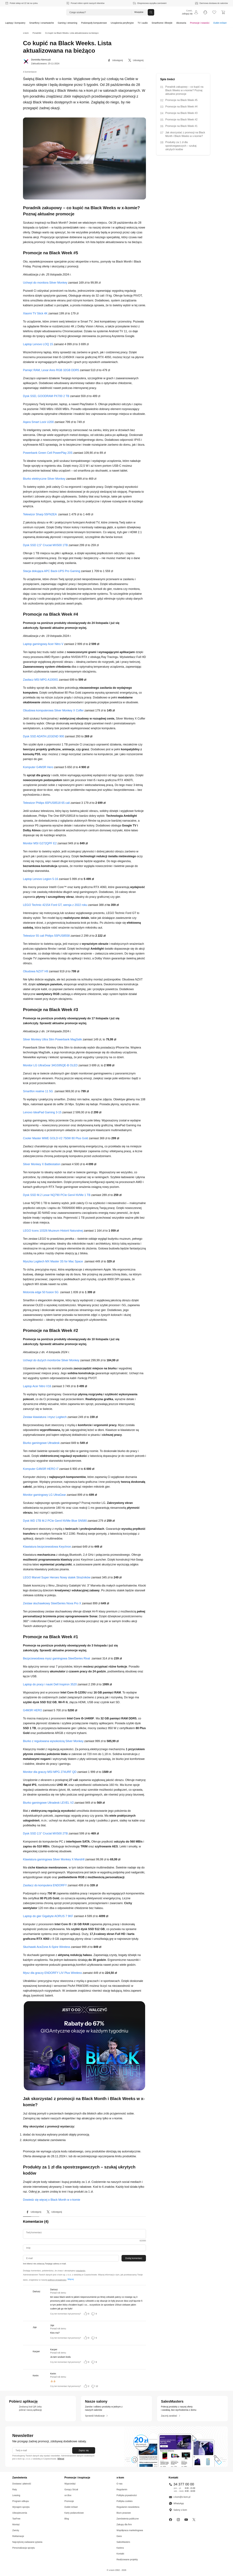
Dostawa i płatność (21, 2483)
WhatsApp (176, 2503)
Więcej (60, 2458)
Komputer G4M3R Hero (38, 767)
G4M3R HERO (32, 1710)
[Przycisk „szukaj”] (151, 12)
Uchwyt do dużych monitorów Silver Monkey (51, 1360)
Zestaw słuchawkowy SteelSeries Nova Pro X (52, 1603)
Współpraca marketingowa (129, 2530)
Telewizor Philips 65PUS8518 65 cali (46, 802)
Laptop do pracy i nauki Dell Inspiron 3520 (50, 1684)
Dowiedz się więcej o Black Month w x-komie (51, 2199)
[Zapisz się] (83, 2450)
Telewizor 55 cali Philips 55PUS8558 (46, 935)
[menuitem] (190, 12)
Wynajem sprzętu (21, 2507)
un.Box (67, 2495)
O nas (119, 2483)
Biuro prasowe (123, 2513)
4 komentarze (30, 71)
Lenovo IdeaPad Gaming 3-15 (42, 1112)
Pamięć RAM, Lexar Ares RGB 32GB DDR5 (51, 370)
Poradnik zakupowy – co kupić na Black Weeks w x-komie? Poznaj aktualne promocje (184, 90)
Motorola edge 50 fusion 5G (41, 1292)
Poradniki (37, 33)
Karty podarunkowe (74, 2513)
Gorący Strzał (71, 2489)
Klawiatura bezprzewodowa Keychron (47, 1546)
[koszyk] (223, 12)
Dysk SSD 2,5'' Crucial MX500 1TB (45, 545)
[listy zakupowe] (214, 12)
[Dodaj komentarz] (134, 2258)
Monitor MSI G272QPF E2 (40, 843)
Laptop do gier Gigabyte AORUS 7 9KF (48, 1916)
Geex (119, 2536)
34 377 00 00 (181, 2484)
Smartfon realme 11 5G (38, 1091)
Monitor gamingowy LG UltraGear (44, 1494)
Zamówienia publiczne (127, 2518)
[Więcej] (70, 2279)
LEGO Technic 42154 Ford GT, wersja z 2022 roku (55, 905)
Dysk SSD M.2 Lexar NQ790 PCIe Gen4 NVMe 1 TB (56, 1195)
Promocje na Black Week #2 (181, 119)
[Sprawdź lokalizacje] (96, 2416)
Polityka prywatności (126, 2495)
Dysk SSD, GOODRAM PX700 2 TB (46, 396)
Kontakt (120, 2553)
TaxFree (16, 2518)
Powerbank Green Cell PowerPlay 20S (47, 452)
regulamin (80, 2270)
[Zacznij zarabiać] (170, 2416)
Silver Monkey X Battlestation (42, 1164)
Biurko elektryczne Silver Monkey (44, 478)
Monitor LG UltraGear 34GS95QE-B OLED (50, 1065)
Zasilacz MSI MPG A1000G (40, 679)
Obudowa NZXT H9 (35, 971)
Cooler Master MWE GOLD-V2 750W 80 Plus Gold (55, 1138)
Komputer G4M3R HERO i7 (40, 1468)
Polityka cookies (124, 2501)
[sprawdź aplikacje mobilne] (40, 2408)
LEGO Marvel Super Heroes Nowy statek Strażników (56, 1577)
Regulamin (121, 2489)
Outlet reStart (71, 2507)
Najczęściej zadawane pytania (27, 2542)
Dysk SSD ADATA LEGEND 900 (43, 736)
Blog (66, 2518)
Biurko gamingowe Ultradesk (41, 1443)
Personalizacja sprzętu (23, 2548)
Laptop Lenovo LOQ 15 (38, 344)
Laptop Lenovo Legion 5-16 (40, 879)
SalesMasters (123, 2542)
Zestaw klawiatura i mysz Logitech (45, 1417)
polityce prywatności (57, 2280)
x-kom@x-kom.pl (179, 2497)
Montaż (16, 2524)
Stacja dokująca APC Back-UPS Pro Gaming (51, 571)
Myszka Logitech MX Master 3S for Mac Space (53, 1261)
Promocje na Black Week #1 (181, 126)
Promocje (69, 2501)
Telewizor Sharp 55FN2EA (40, 514)
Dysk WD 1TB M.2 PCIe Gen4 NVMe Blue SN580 (55, 1520)
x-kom (26, 33)
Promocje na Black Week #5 (181, 100)
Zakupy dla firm (124, 2524)
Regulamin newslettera (127, 2507)
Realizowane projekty (127, 2559)
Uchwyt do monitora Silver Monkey (45, 282)
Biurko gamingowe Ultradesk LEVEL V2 (48, 1802)
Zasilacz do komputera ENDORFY (45, 1885)
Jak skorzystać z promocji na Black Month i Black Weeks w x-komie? (185, 134)
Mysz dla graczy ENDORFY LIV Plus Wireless (52, 1972)
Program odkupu (20, 2501)
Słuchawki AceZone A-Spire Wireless (46, 1947)
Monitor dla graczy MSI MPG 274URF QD (50, 1772)
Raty (14, 2489)
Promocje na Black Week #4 (181, 106)
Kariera (120, 2548)
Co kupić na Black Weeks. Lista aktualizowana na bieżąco (72, 33)
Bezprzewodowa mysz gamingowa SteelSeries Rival (57, 1658)
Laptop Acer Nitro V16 (37, 1386)
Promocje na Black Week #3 (181, 113)
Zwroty (15, 2530)
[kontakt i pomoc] (205, 12)
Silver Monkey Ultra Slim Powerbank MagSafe (52, 1039)
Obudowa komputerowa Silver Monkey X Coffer (53, 710)
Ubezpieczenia (19, 2513)
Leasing (16, 2495)
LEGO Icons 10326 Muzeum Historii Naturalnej (53, 1230)
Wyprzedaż (70, 2483)
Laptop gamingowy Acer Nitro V (43, 644)
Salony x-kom (178, 2510)
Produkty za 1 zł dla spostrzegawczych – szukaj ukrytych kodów (180, 146)
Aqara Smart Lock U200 (38, 422)
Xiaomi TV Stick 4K (35, 313)
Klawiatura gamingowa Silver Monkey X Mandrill (53, 1859)
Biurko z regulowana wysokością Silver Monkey (53, 1741)
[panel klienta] (190, 12)
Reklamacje (18, 2536)
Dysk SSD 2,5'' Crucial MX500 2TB (45, 1833)
